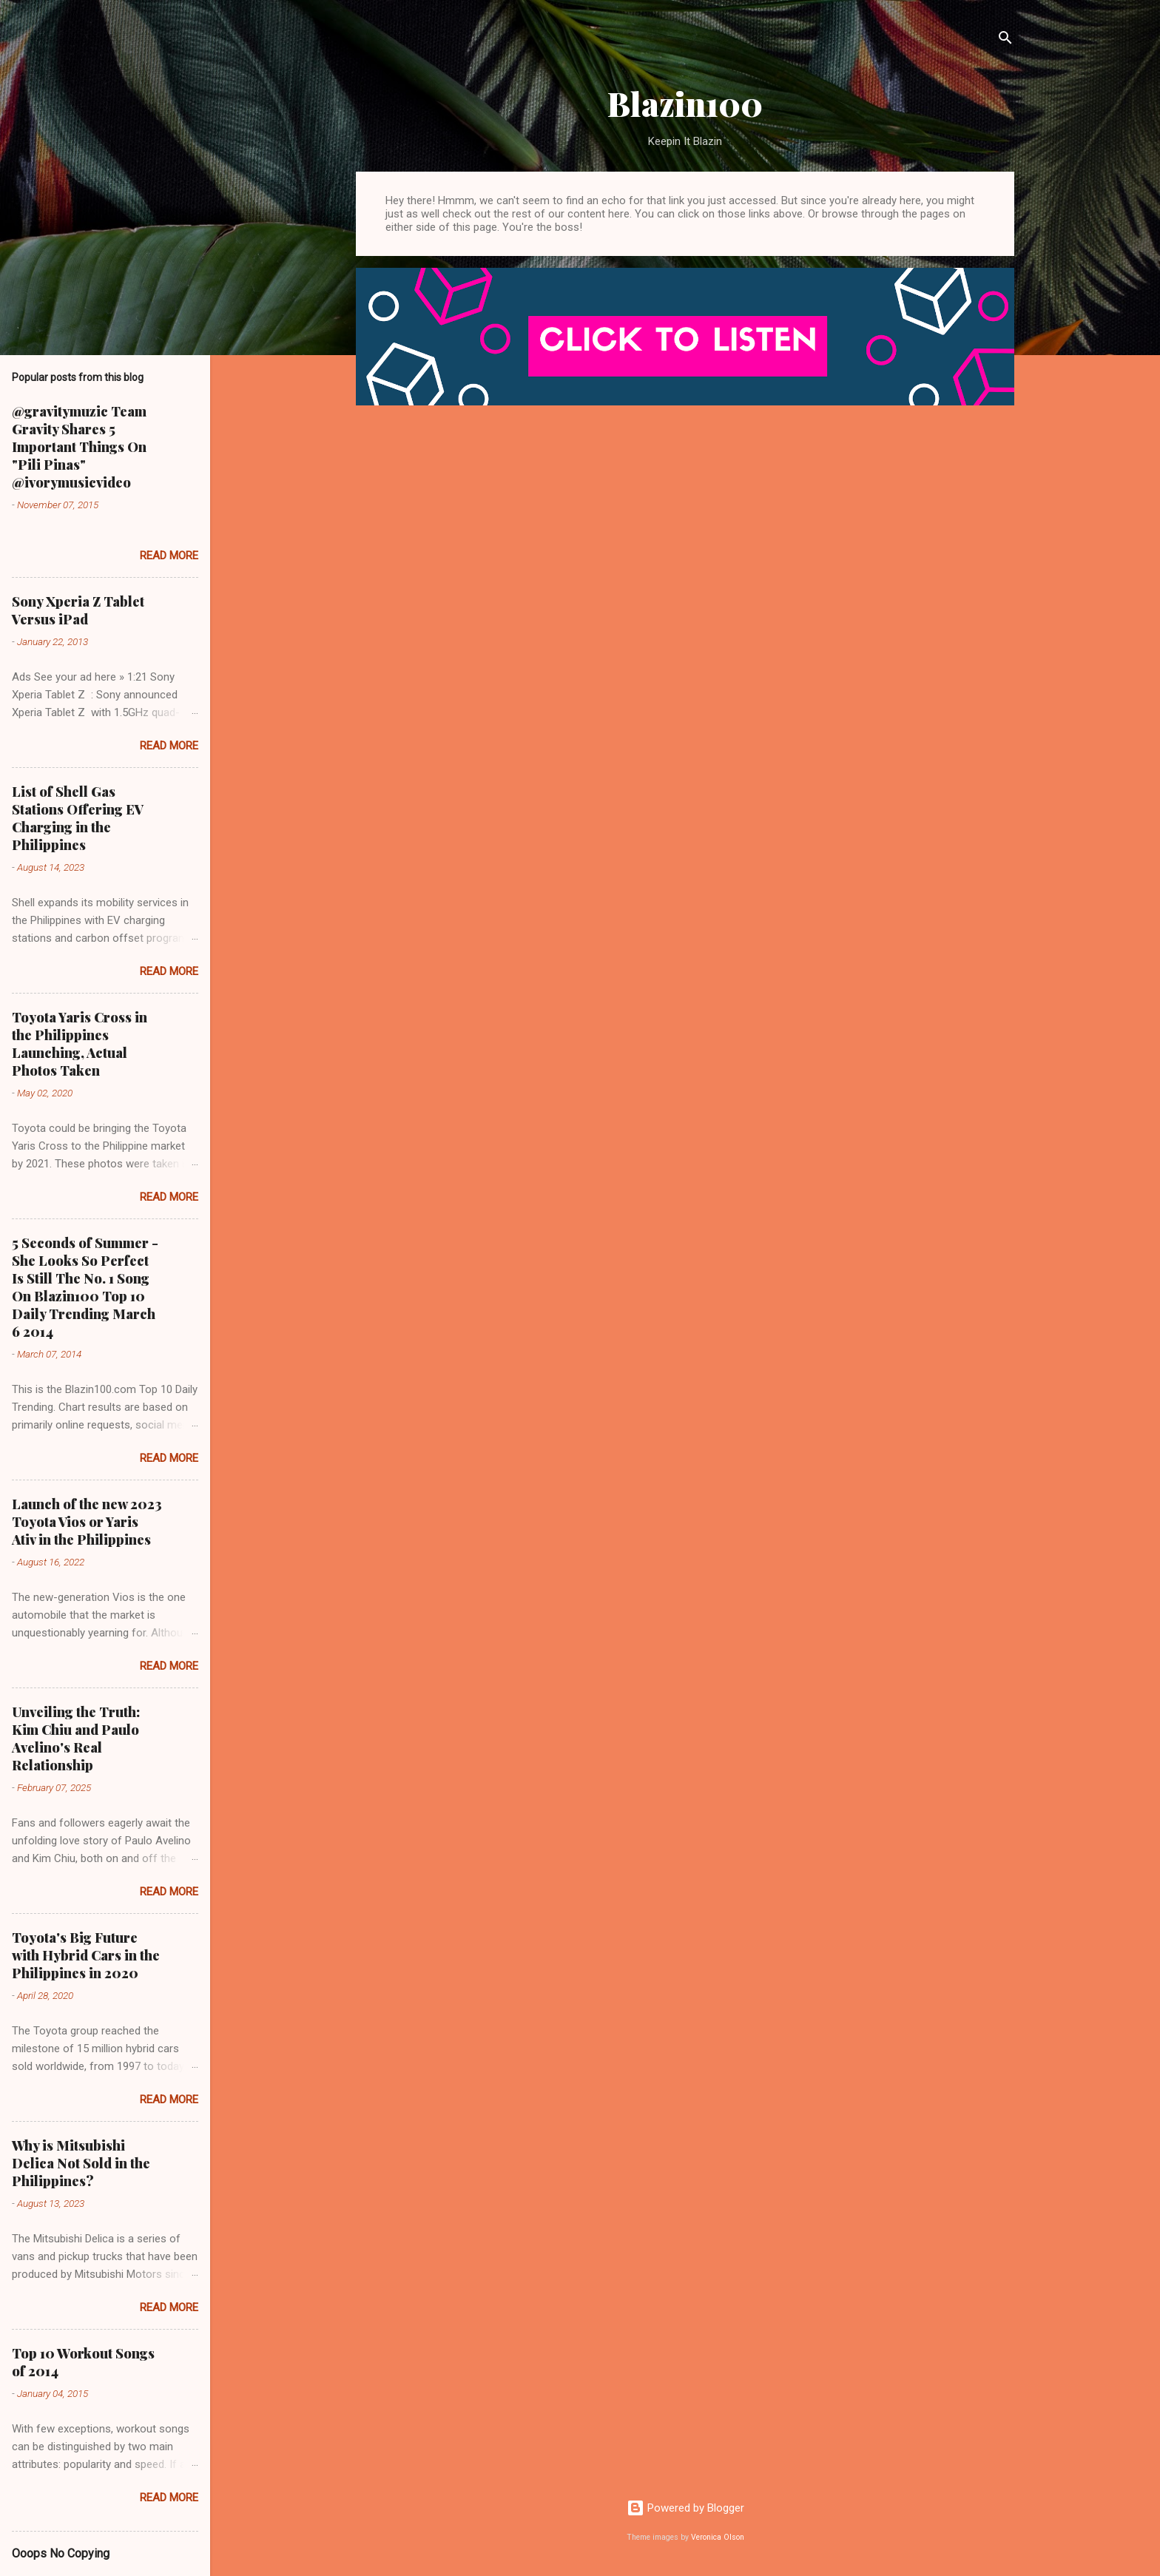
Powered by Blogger (685, 2508)
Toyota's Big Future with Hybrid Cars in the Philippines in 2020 (86, 1955)
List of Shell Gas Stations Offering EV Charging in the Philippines (78, 818)
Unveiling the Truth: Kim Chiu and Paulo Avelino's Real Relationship (76, 1738)
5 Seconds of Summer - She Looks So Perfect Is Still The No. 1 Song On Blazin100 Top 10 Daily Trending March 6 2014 (85, 1287)
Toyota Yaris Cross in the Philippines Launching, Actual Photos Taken (79, 1043)
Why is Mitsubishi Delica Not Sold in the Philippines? (81, 2163)
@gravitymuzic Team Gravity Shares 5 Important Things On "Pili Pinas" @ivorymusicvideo (79, 446)
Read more (169, 555)
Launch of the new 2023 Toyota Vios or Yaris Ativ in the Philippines (87, 1521)
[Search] (1005, 40)
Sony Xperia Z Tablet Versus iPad (78, 610)
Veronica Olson (717, 2537)
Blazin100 (685, 103)
